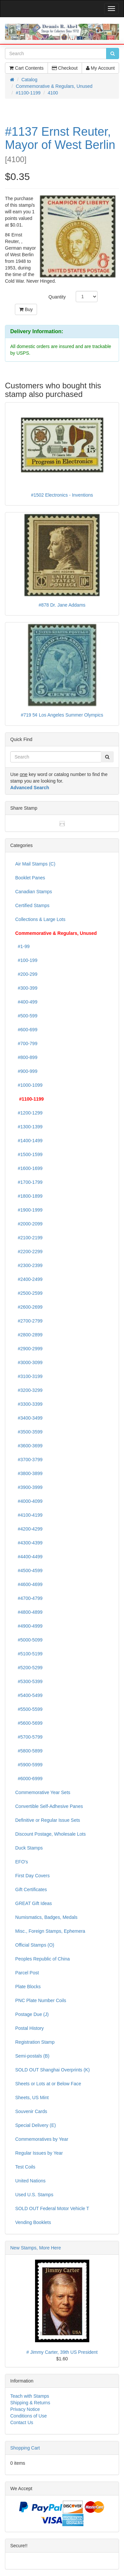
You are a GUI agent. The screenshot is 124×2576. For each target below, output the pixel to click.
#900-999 (26, 1071)
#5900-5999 (29, 1764)
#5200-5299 (29, 1667)
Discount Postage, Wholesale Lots (50, 1834)
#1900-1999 (29, 1210)
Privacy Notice (25, 2409)
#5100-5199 (29, 1653)
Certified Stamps (32, 905)
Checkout (65, 68)
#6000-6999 (29, 1778)
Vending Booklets (33, 2222)
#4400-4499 (29, 1556)
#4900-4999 (29, 1626)
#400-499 (26, 1002)
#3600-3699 (29, 1445)
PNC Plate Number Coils (40, 2000)
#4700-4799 (29, 1598)
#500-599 (26, 1015)
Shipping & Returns (30, 2402)
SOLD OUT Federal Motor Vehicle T (52, 2208)
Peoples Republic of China (42, 1958)
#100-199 (26, 960)
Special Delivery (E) (35, 2125)
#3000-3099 (29, 1362)
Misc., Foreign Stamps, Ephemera (50, 1931)
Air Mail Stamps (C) (35, 863)
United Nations (30, 2180)
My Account (100, 68)
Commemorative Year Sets (42, 1792)
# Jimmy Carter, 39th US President (62, 2352)
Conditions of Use (28, 2415)
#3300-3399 (29, 1404)
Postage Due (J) (32, 2014)
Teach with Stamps (29, 2396)
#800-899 (26, 1057)
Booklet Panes (30, 877)
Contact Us (21, 2422)
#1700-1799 (29, 1182)
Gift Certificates (31, 1889)
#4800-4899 (29, 1612)
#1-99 (22, 946)
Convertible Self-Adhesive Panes (49, 1806)
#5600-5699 (29, 1723)
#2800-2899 (29, 1334)
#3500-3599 (29, 1431)
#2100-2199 (29, 1237)
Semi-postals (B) (32, 2056)
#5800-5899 (29, 1750)
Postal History (29, 2028)
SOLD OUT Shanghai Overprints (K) (52, 2069)
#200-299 (26, 974)
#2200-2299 (29, 1251)
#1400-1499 (29, 1140)
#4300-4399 (29, 1542)
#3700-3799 (29, 1459)
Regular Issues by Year (39, 2153)
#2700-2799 (29, 1320)
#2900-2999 (29, 1348)
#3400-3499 (29, 1418)
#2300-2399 (29, 1265)
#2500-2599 (29, 1293)
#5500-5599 (29, 1709)
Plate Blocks (28, 1986)
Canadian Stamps (33, 891)
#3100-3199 (29, 1376)
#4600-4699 (29, 1584)
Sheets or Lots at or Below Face (48, 2083)
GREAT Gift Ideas (33, 1903)
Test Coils (25, 2167)
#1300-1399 (29, 1126)
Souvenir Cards (31, 2111)
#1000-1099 (29, 1085)
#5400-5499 (29, 1695)
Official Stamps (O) (34, 1945)
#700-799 (26, 1043)
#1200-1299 (29, 1112)
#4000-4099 (29, 1501)
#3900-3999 (29, 1487)
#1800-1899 (29, 1196)
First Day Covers (32, 1875)
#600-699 (26, 1029)
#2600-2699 (29, 1307)
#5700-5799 (29, 1737)
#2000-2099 (29, 1223)
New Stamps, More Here (35, 2247)
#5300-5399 (29, 1681)
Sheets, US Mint (32, 2097)
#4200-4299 (29, 1529)
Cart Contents (26, 68)
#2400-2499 (29, 1279)
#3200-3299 (29, 1390)
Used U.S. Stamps (34, 2194)
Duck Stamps (29, 1848)
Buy (26, 309)
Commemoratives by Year (41, 2139)
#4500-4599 (29, 1570)
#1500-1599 (29, 1154)
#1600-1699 (29, 1168)
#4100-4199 (29, 1515)
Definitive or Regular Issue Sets (47, 1820)
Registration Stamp (35, 2042)
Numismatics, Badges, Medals (46, 1917)
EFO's (21, 1861)
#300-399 (26, 988)
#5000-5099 (29, 1639)
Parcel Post (27, 1972)
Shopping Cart (25, 2448)
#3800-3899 (29, 1473)
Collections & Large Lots (40, 919)
